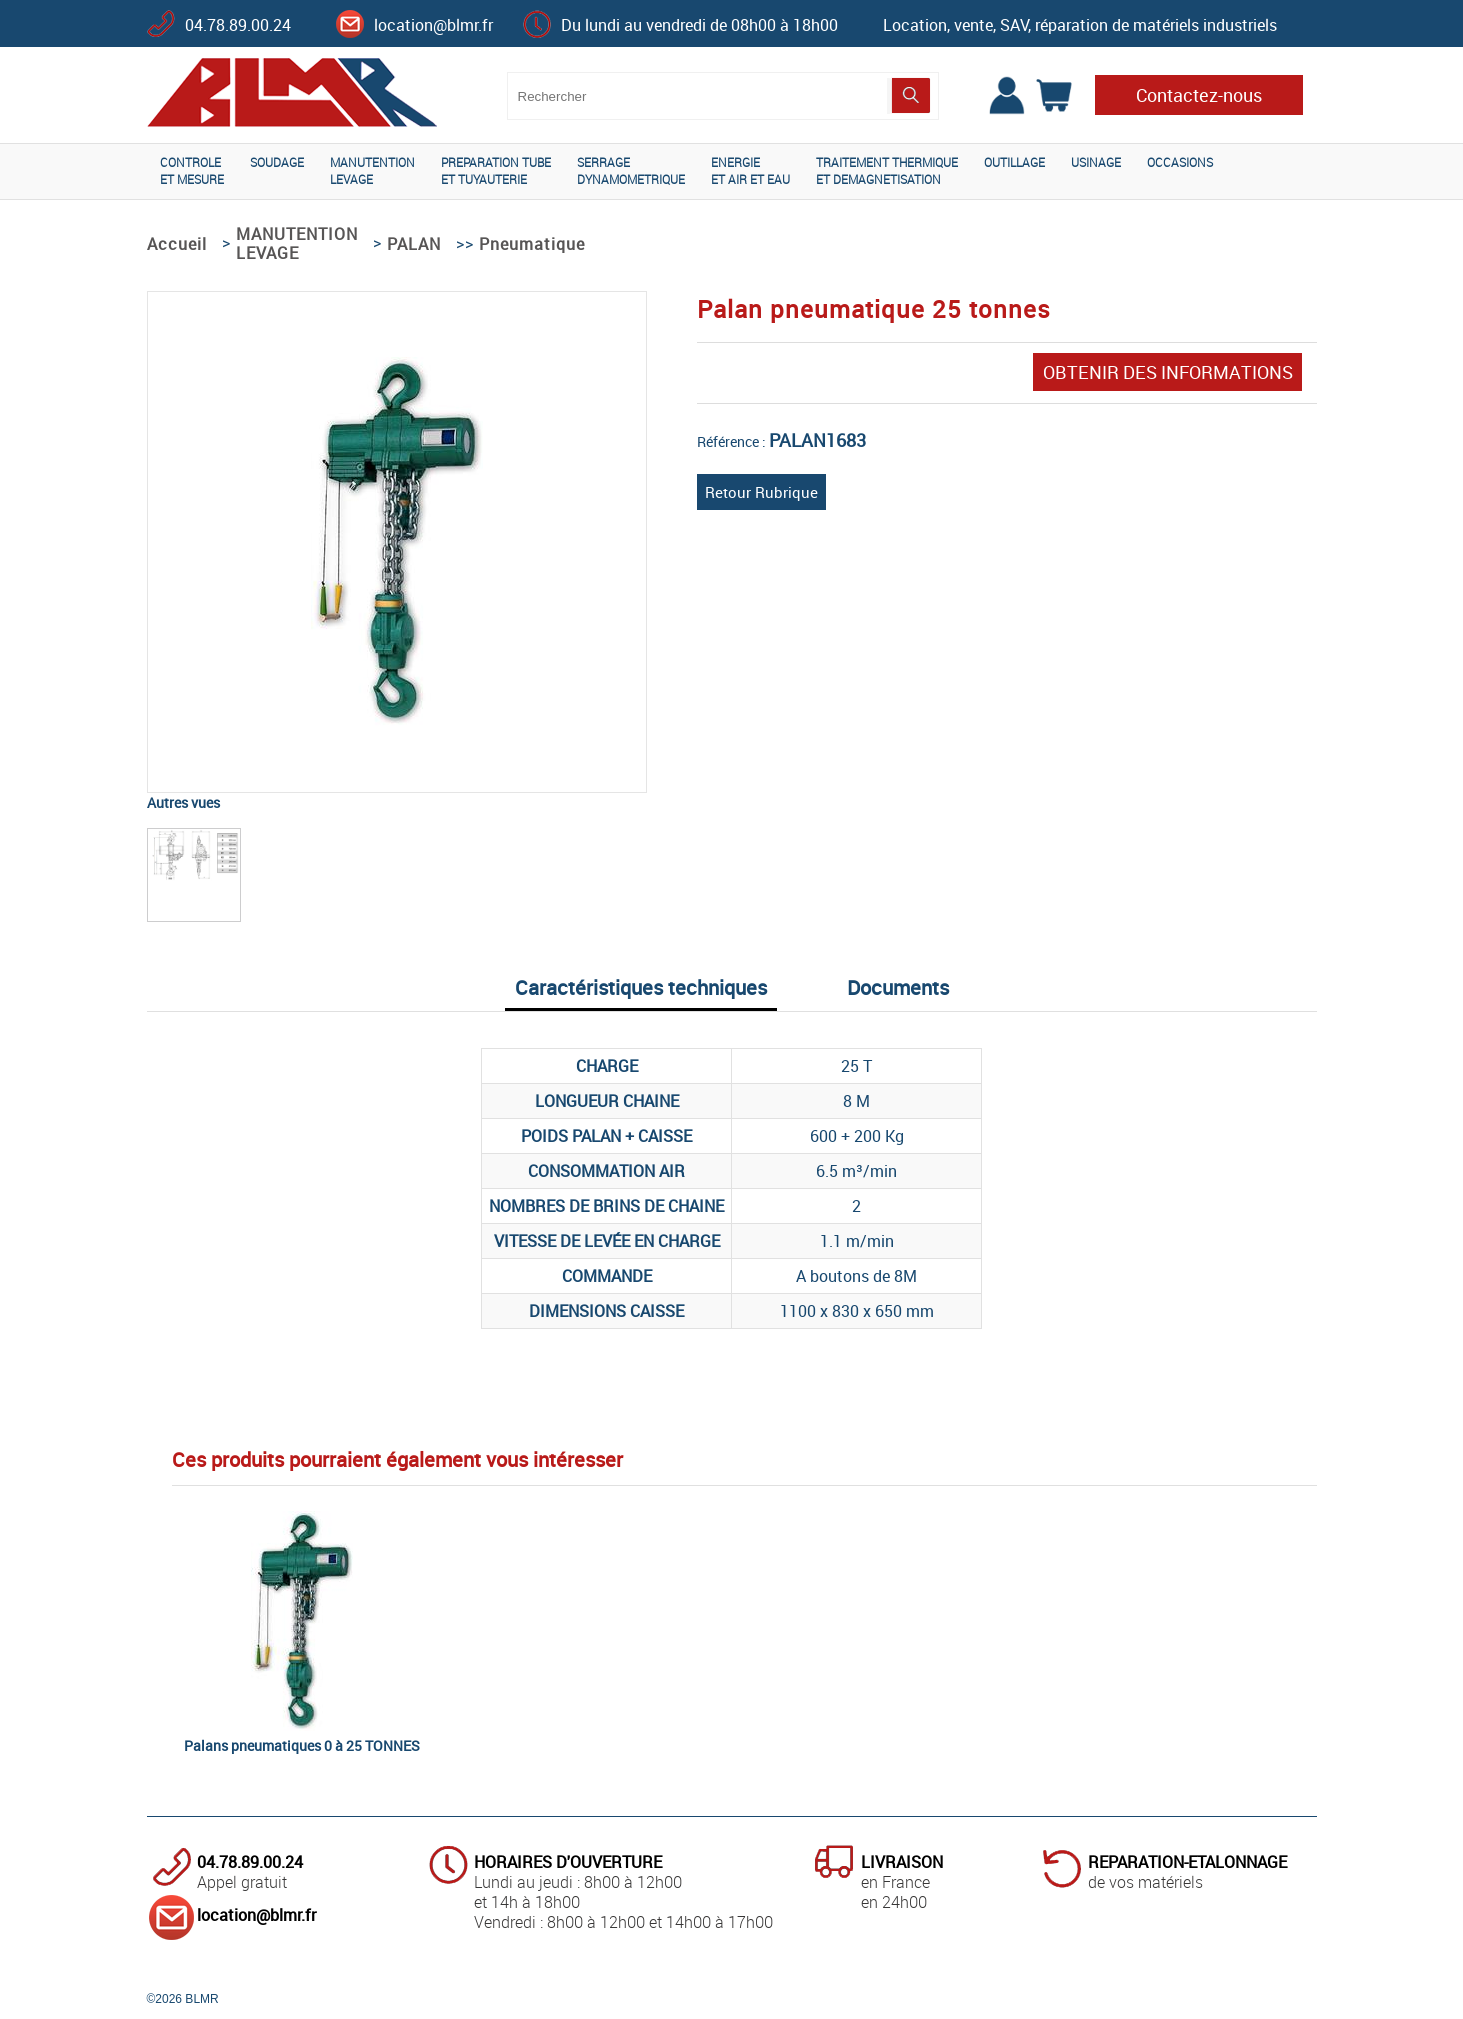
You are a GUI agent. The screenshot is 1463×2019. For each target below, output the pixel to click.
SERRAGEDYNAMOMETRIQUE (631, 170)
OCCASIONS (1180, 162)
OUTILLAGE (1014, 162)
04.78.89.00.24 (238, 25)
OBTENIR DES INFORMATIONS (1168, 372)
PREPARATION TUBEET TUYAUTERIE (496, 170)
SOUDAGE (277, 162)
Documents (898, 987)
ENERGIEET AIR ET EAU (750, 170)
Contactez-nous (1199, 95)
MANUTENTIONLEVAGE (372, 170)
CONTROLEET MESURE (192, 170)
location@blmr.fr (433, 25)
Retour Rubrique (761, 492)
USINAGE (1096, 162)
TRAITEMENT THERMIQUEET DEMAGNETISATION (887, 170)
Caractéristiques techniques (641, 987)
